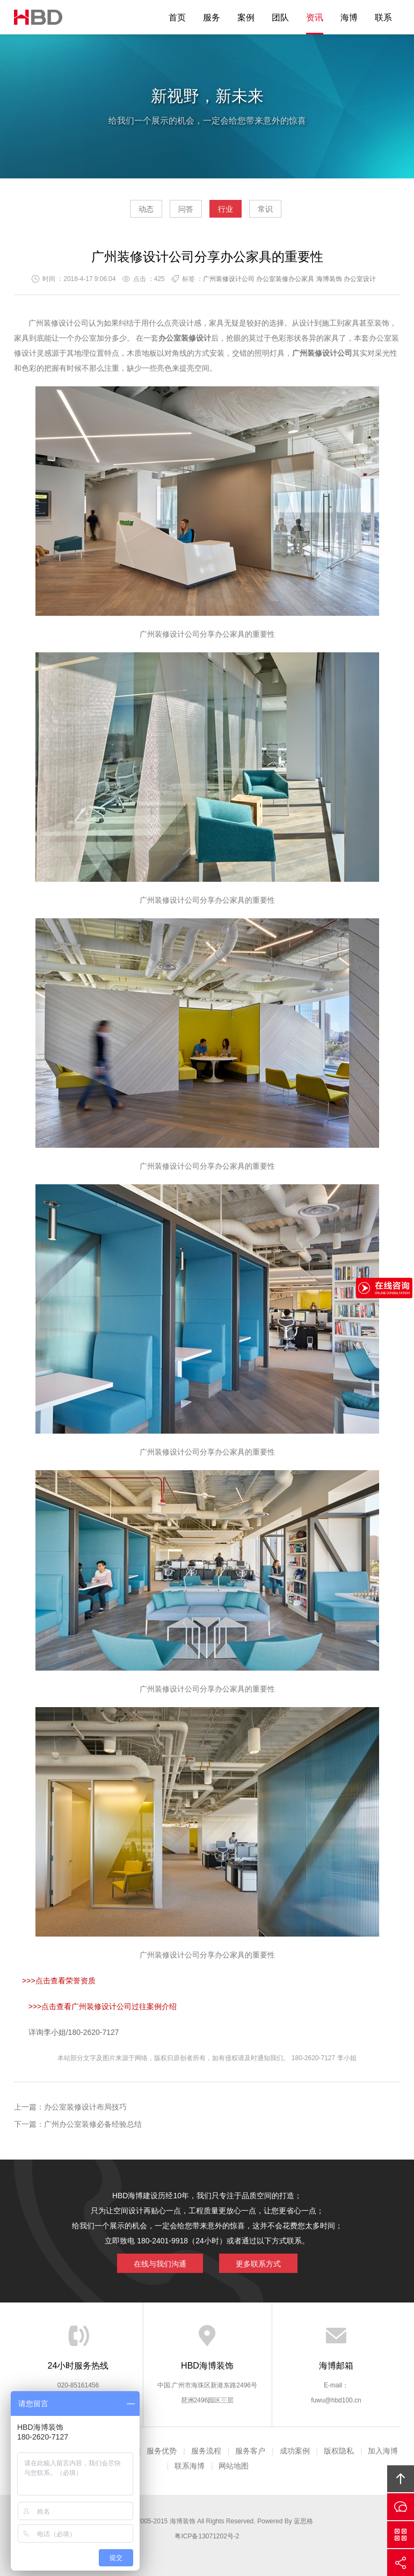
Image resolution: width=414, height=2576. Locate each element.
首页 (177, 17)
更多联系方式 (258, 2264)
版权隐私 (339, 2451)
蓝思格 (303, 2521)
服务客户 (250, 2451)
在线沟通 (400, 2506)
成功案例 (295, 2451)
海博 (349, 17)
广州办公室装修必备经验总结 (93, 2124)
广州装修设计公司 (229, 279)
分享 (400, 2562)
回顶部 (400, 2478)
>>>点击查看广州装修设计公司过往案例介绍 (102, 2006)
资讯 (314, 17)
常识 (265, 209)
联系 (383, 17)
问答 (185, 209)
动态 (146, 209)
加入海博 (383, 2451)
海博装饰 (38, 17)
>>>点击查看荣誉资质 (59, 1980)
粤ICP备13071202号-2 (207, 2536)
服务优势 (162, 2451)
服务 (211, 17)
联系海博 (190, 2466)
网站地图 (234, 2466)
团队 (280, 17)
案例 (246, 17)
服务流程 (206, 2451)
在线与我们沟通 (160, 2264)
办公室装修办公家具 (285, 279)
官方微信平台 (400, 2534)
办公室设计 (360, 279)
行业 (225, 209)
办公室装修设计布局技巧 (85, 2107)
